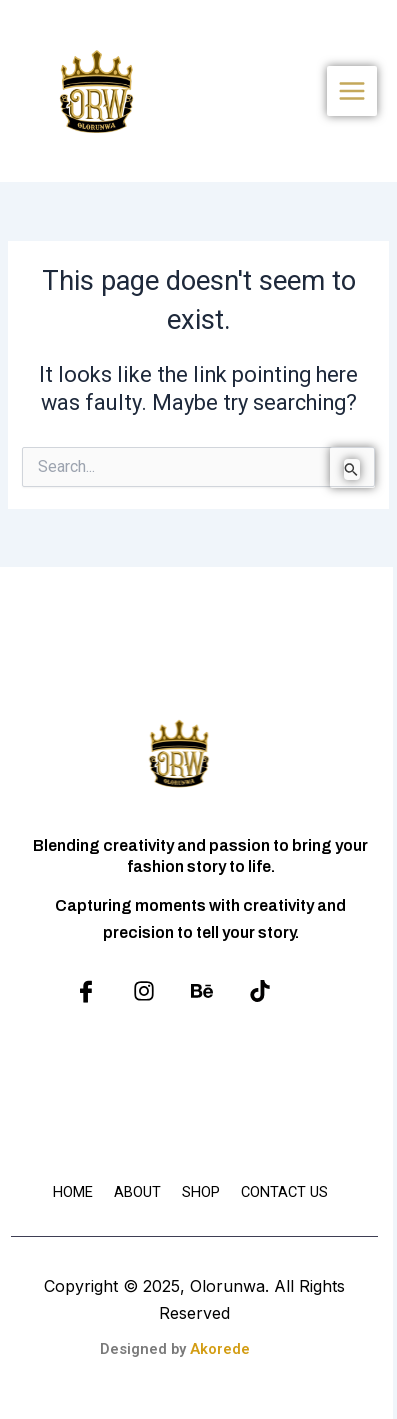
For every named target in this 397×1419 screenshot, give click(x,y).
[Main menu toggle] (352, 91)
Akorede (220, 1349)
